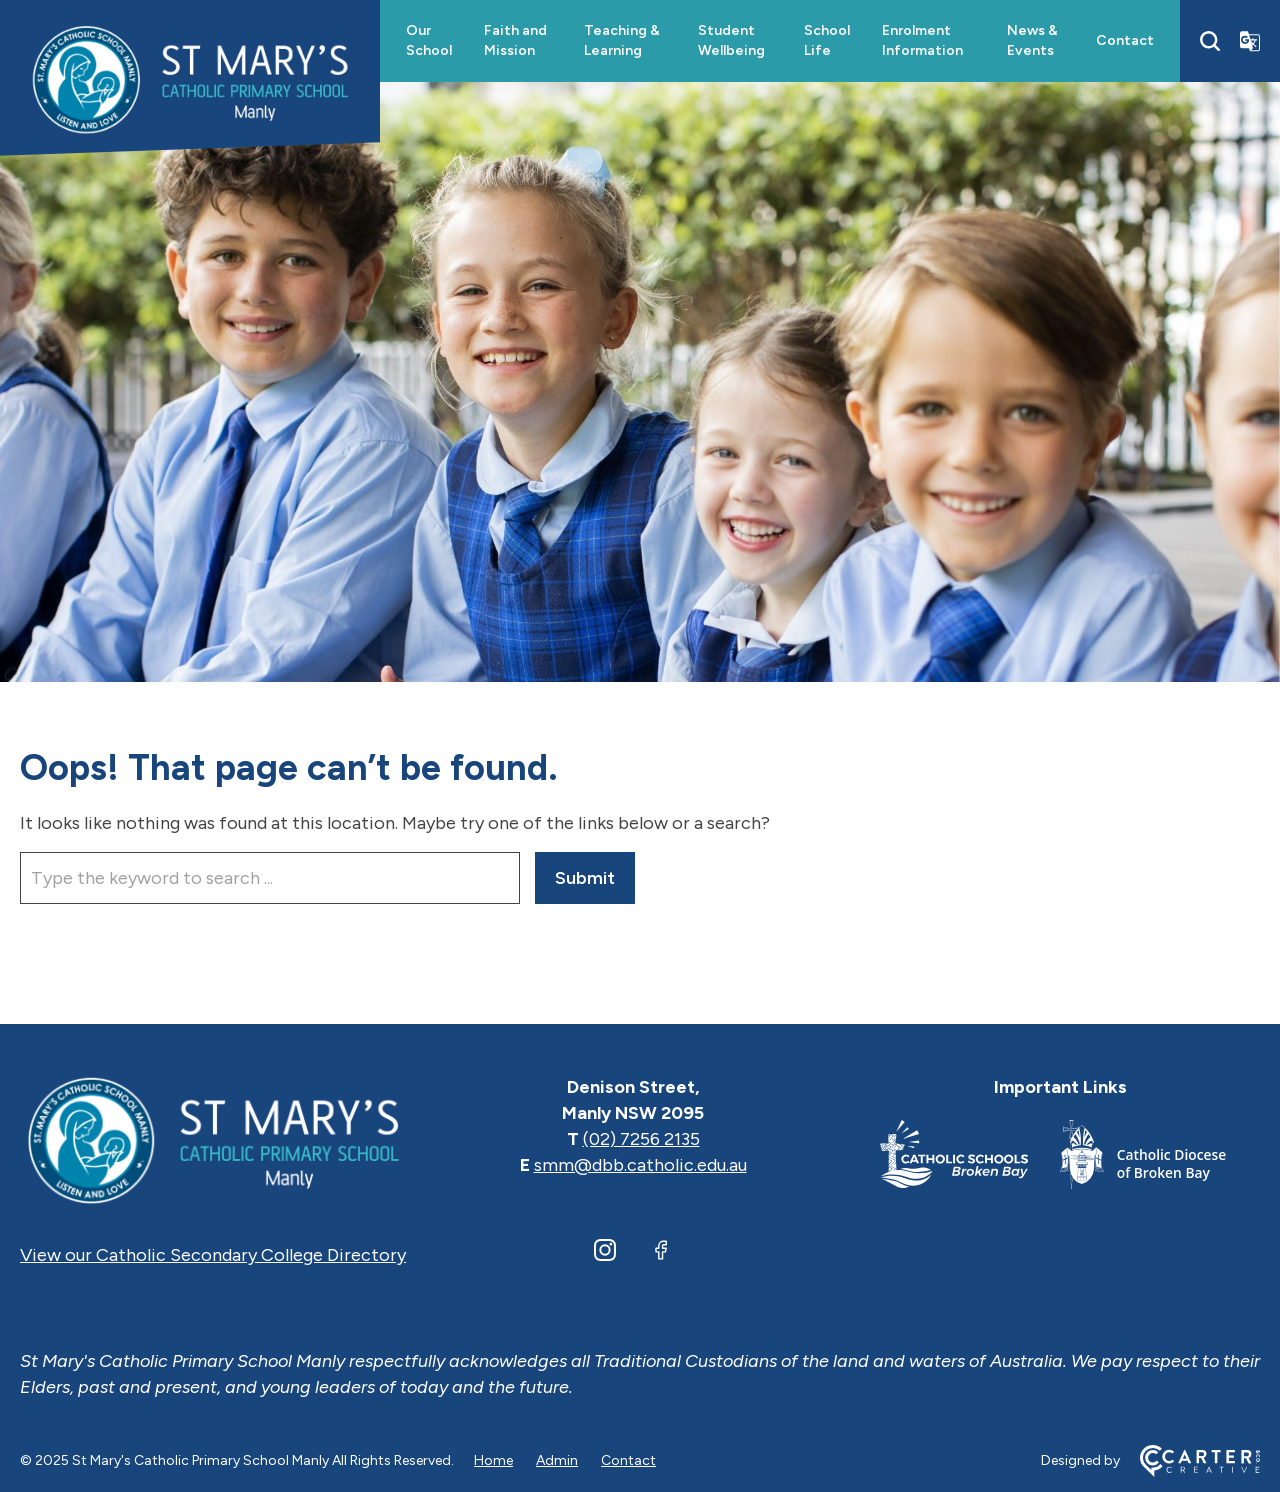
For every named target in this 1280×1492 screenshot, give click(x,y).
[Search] (1210, 41)
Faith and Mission (515, 40)
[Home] (213, 1139)
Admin (557, 1460)
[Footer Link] (970, 1158)
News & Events (1032, 40)
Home (493, 1460)
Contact (1125, 40)
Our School (429, 40)
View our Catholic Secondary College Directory (213, 1255)
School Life (827, 40)
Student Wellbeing (731, 40)
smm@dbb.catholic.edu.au (640, 1165)
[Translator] (1250, 41)
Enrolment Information (922, 40)
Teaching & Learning (622, 40)
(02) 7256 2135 (641, 1139)
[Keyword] (270, 878)
